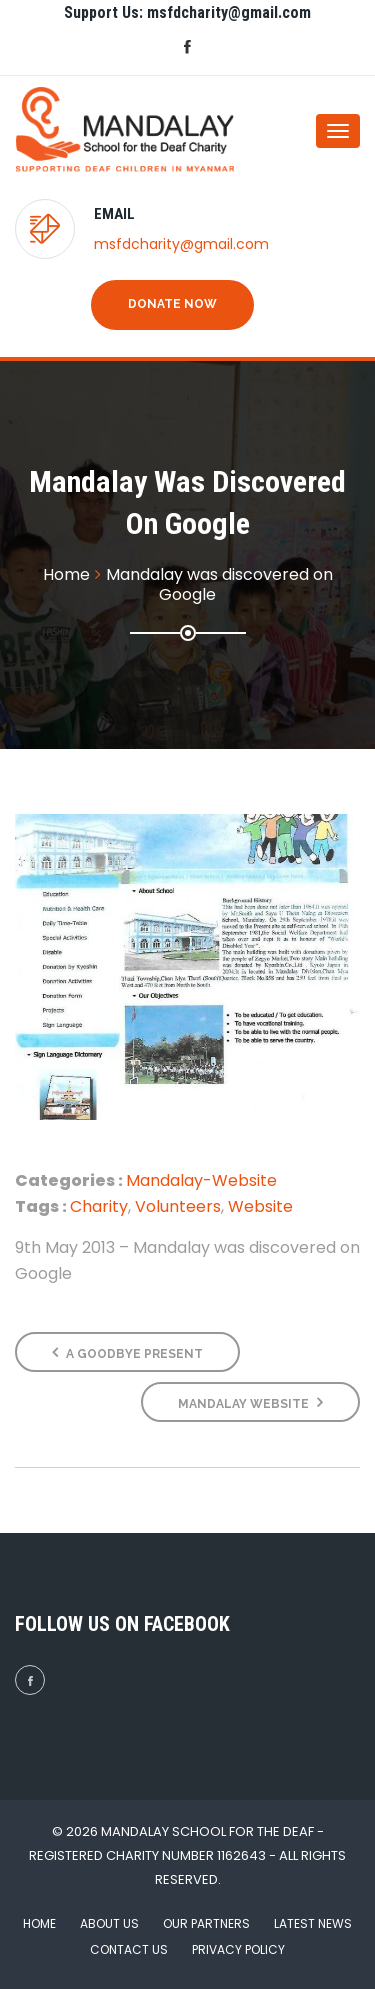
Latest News (313, 1923)
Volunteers (178, 1206)
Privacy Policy (238, 1949)
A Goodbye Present (127, 1352)
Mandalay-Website (201, 1180)
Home (39, 1923)
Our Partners (206, 1923)
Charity (99, 1206)
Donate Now (172, 304)
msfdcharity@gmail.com (181, 244)
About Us (109, 1923)
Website (260, 1206)
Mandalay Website (250, 1402)
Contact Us (129, 1949)
